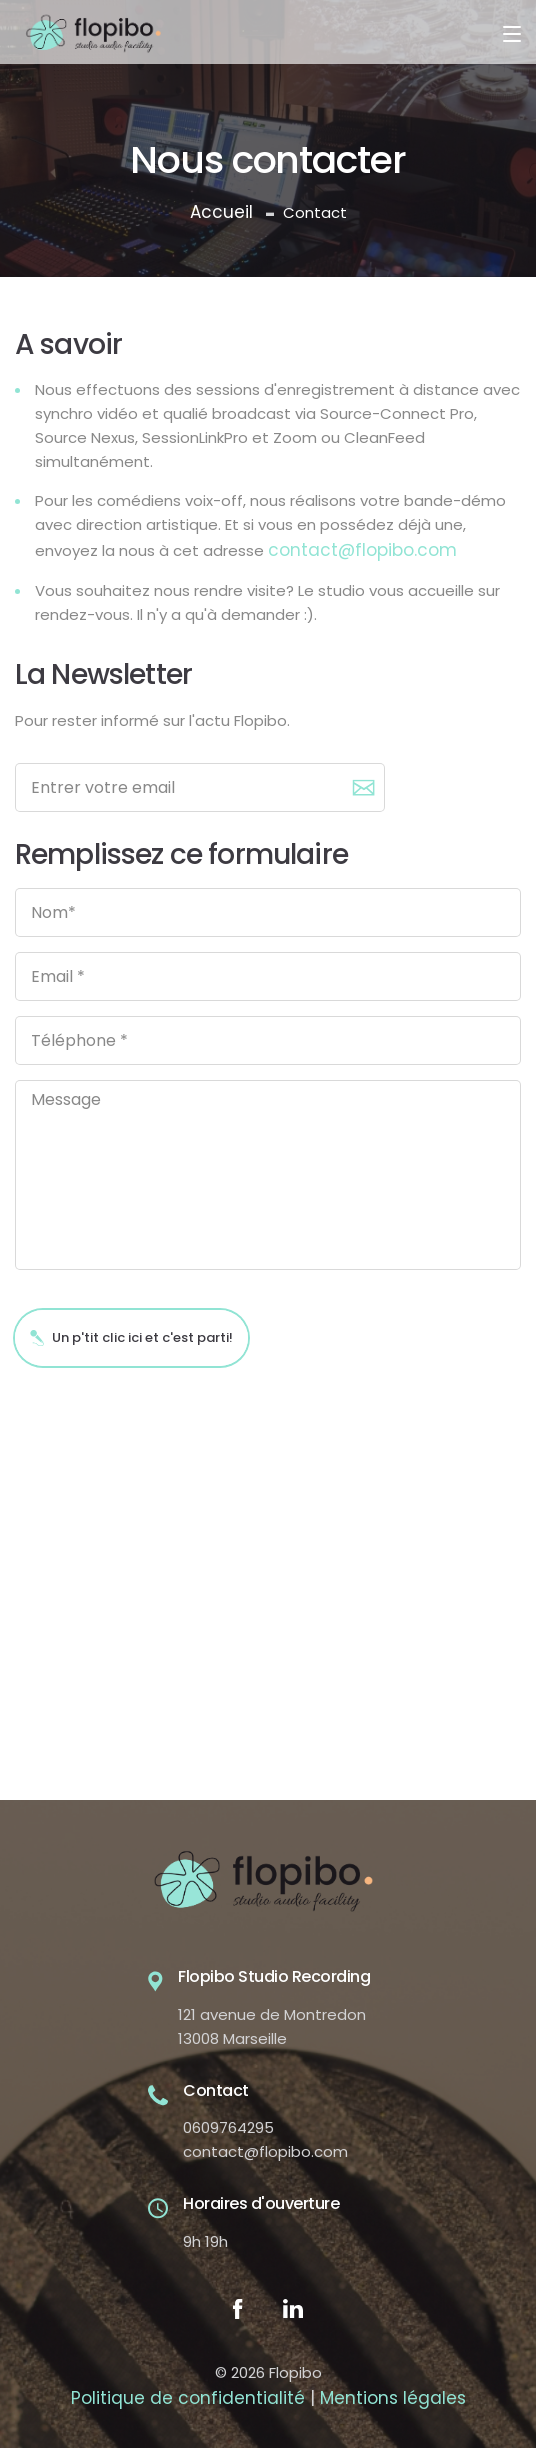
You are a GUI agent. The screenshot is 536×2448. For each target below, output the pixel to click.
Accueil (221, 212)
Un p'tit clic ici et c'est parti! (131, 1337)
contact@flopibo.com (362, 550)
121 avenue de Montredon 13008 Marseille (272, 2026)
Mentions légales (393, 2398)
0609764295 (228, 2127)
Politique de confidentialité (188, 2398)
